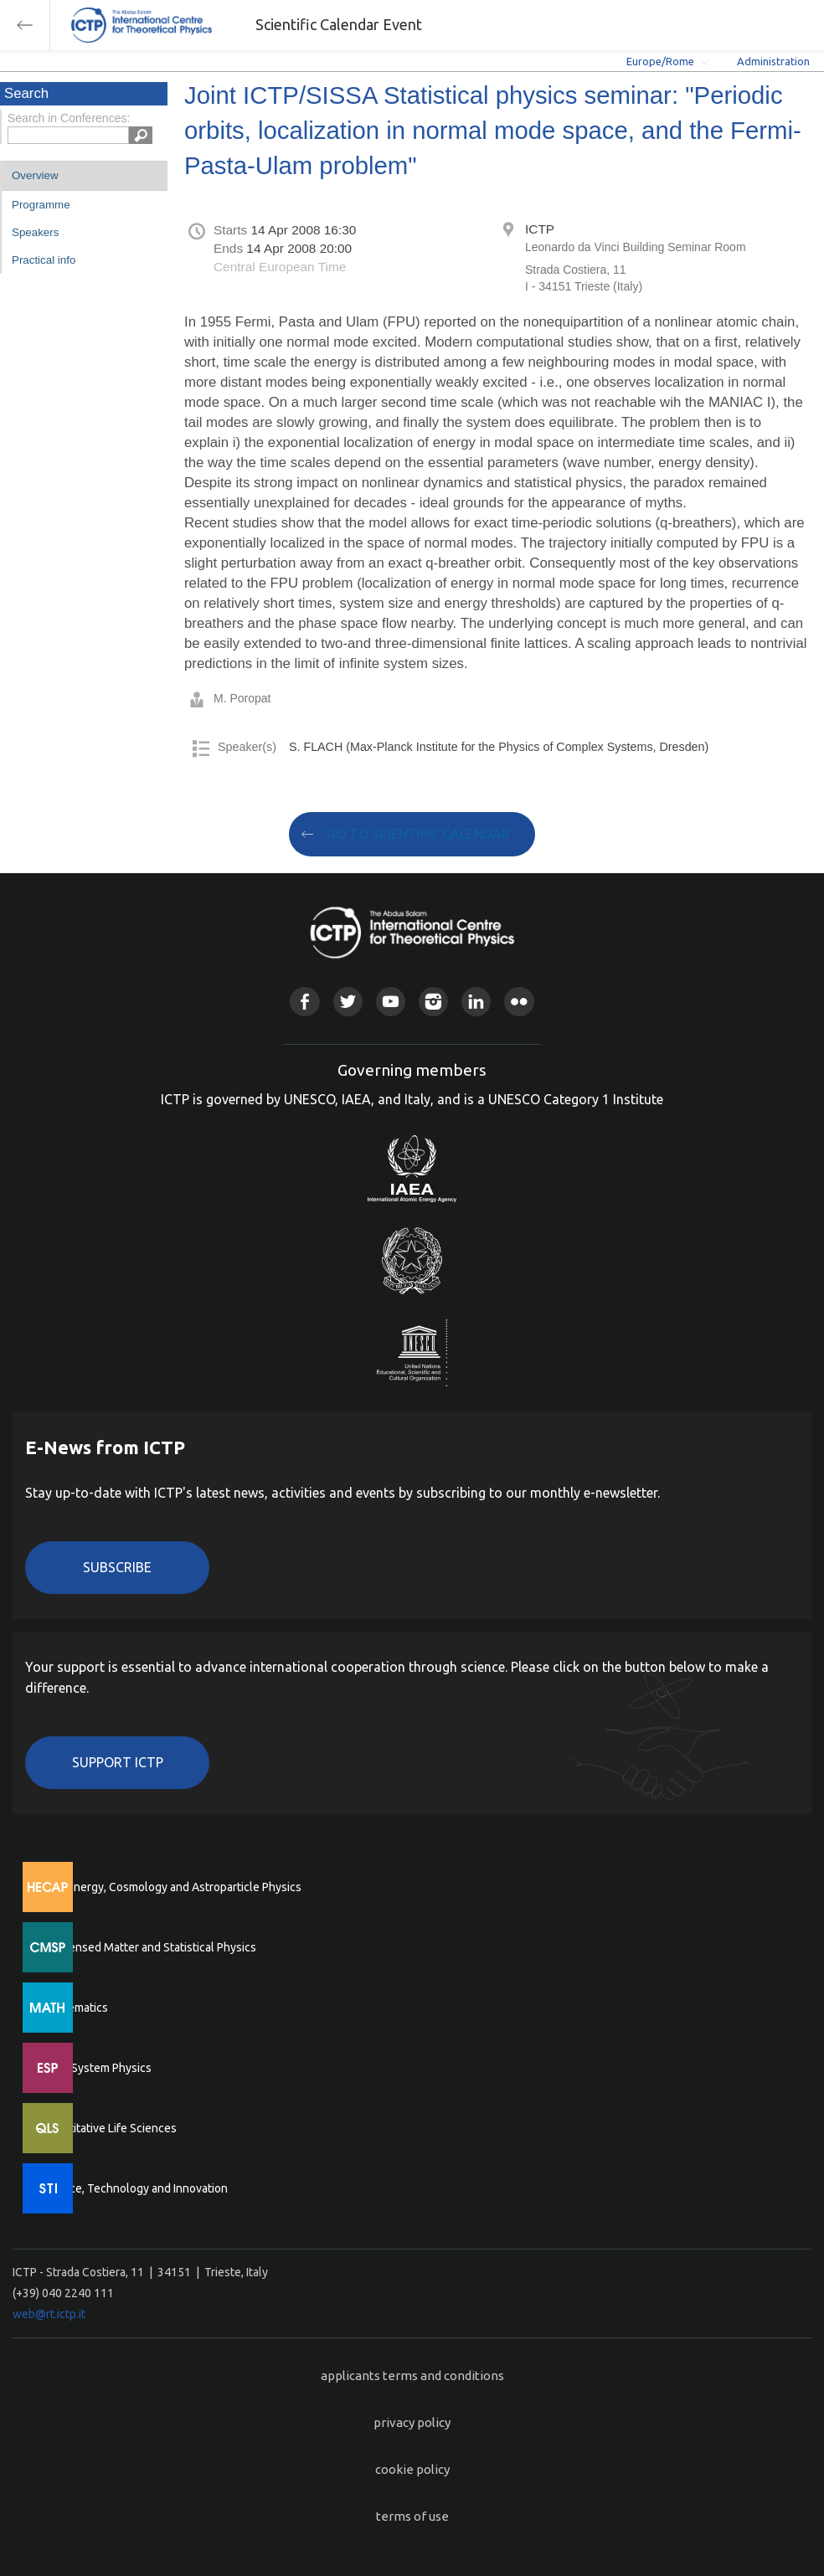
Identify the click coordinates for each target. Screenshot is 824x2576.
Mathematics (74, 2007)
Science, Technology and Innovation (134, 2188)
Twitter (348, 1001)
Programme (41, 204)
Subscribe (117, 1567)
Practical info (43, 260)
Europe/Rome (660, 61)
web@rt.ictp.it (49, 2314)
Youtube (390, 1001)
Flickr (518, 1001)
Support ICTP (117, 1762)
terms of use (412, 2516)
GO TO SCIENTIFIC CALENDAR (418, 833)
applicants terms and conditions (412, 2375)
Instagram (433, 1001)
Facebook (304, 1001)
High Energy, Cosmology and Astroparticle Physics (171, 1887)
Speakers (35, 232)
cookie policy (412, 2469)
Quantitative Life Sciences (109, 2128)
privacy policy (412, 2422)
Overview (35, 175)
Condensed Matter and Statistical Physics (148, 1947)
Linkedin (476, 1001)
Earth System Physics (96, 2068)
